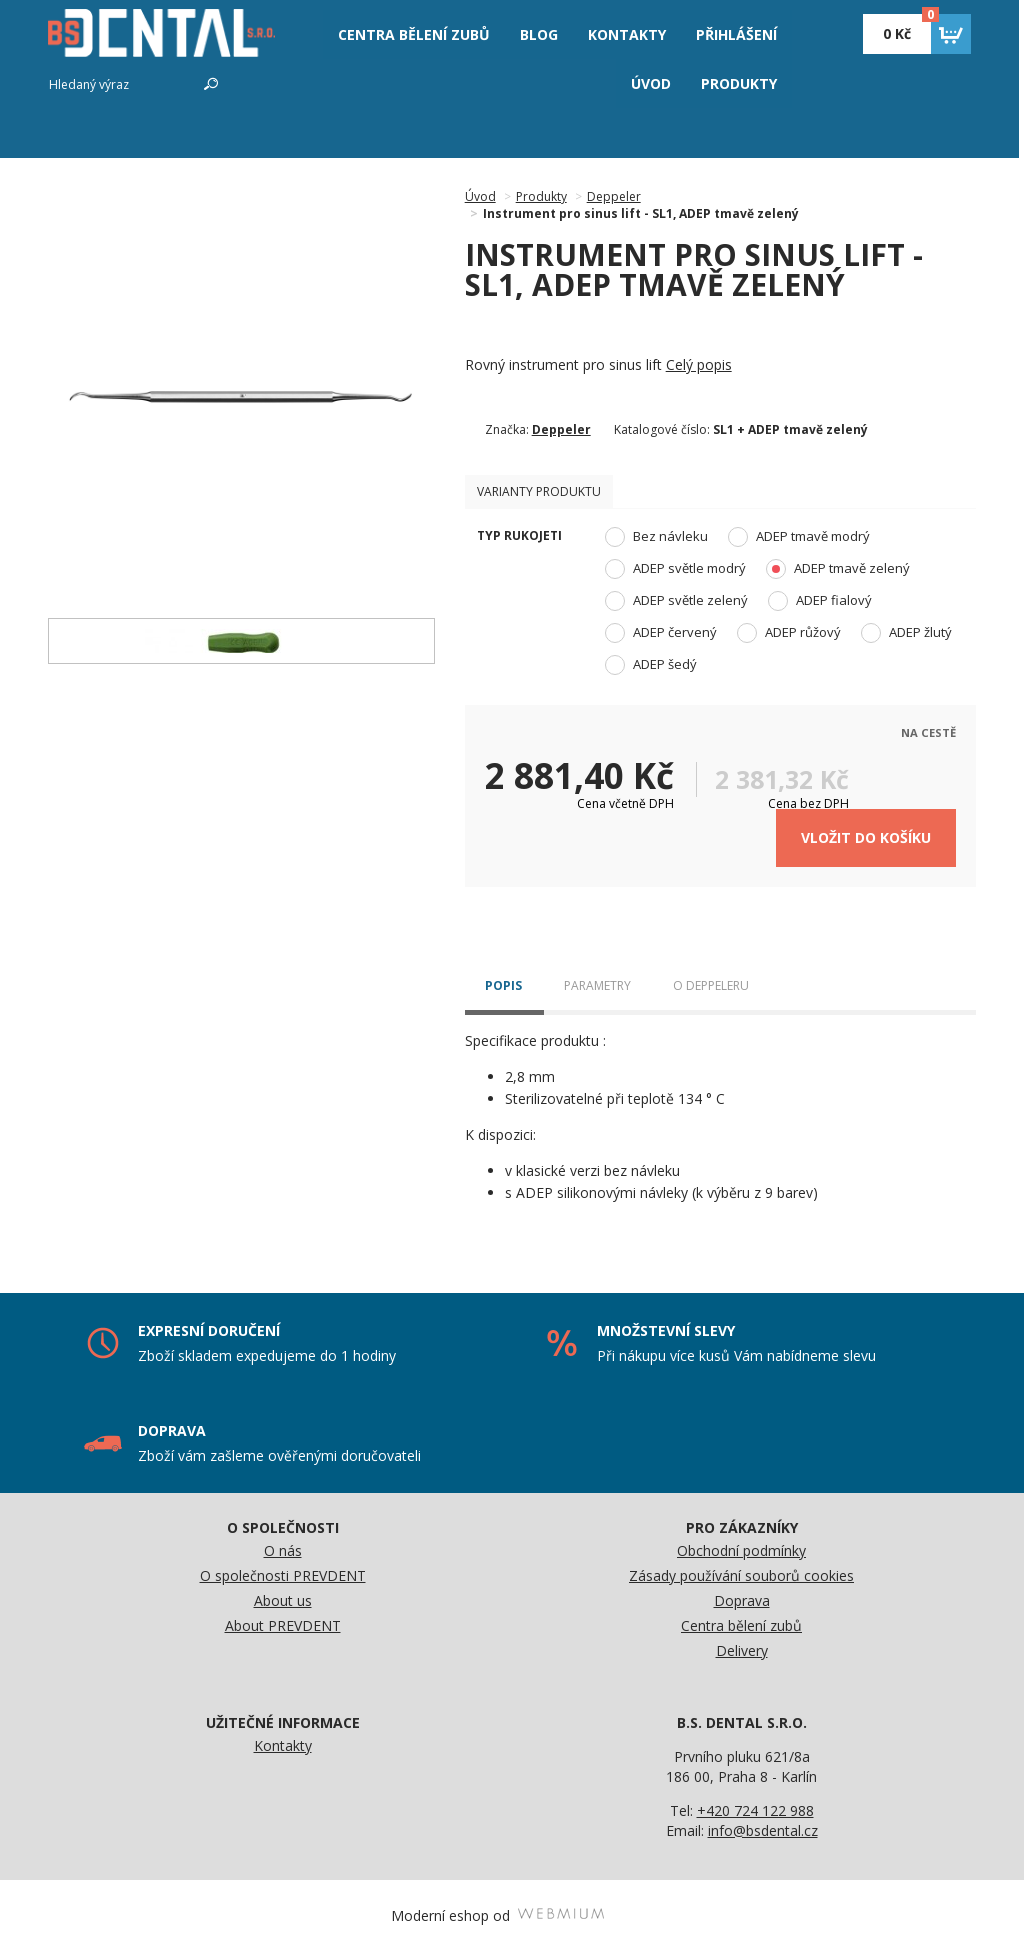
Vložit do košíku (866, 833)
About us (283, 1595)
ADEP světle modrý (675, 569)
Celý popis (699, 364)
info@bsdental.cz (763, 1825)
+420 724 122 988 (755, 1805)
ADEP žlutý (906, 633)
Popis (503, 981)
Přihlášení (736, 34)
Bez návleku (656, 537)
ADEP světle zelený (676, 601)
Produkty (739, 83)
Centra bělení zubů (741, 1620)
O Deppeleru (711, 981)
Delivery (742, 1645)
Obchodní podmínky (741, 1545)
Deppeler (614, 196)
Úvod (480, 196)
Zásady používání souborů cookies (741, 1570)
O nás (283, 1545)
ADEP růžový (789, 633)
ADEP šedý (651, 665)
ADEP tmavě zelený (838, 569)
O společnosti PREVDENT (283, 1570)
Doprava (742, 1595)
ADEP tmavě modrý (799, 537)
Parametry (597, 981)
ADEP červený (661, 633)
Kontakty (283, 1740)
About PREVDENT (283, 1620)
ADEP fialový (820, 601)
